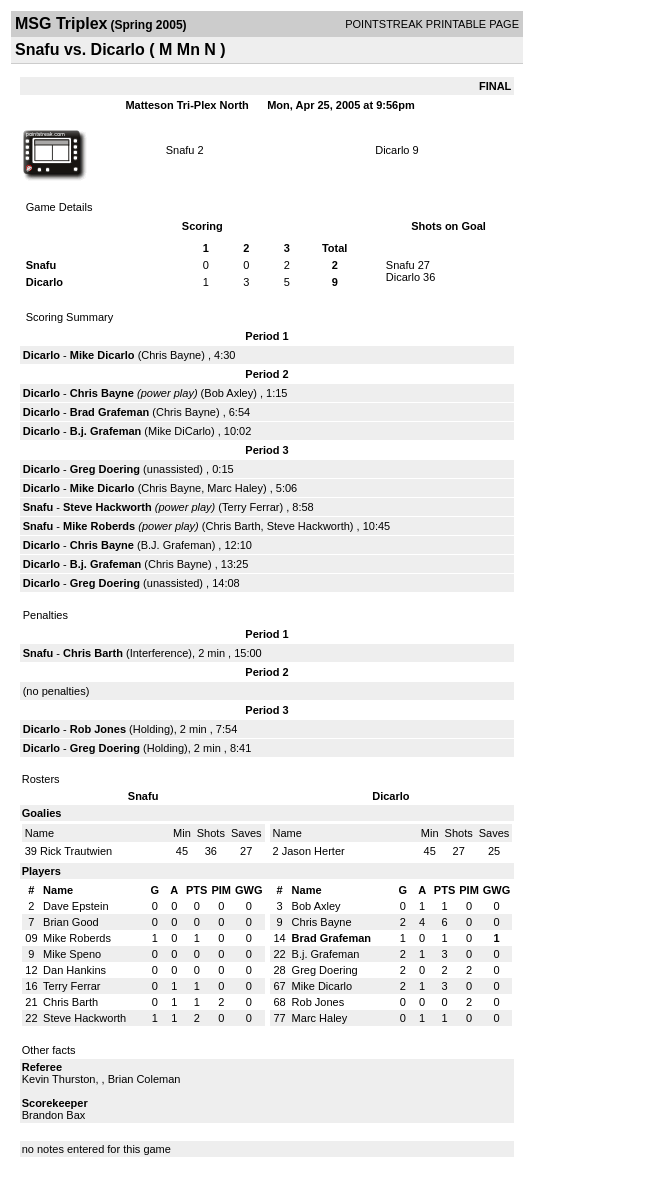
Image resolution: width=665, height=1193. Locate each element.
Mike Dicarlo (102, 355)
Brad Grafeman (109, 412)
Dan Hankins (74, 970)
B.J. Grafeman (176, 545)
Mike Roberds (99, 526)
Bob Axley (228, 393)
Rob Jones (98, 729)
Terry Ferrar (250, 507)
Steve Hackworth (107, 507)
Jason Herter (313, 851)
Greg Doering (105, 469)
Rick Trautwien (76, 851)
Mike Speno (72, 954)
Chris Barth (233, 526)
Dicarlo (392, 150)
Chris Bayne (171, 355)
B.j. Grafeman (106, 431)
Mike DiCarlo (179, 431)
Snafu (180, 150)
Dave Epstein (75, 906)
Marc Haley (235, 488)
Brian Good (71, 922)
